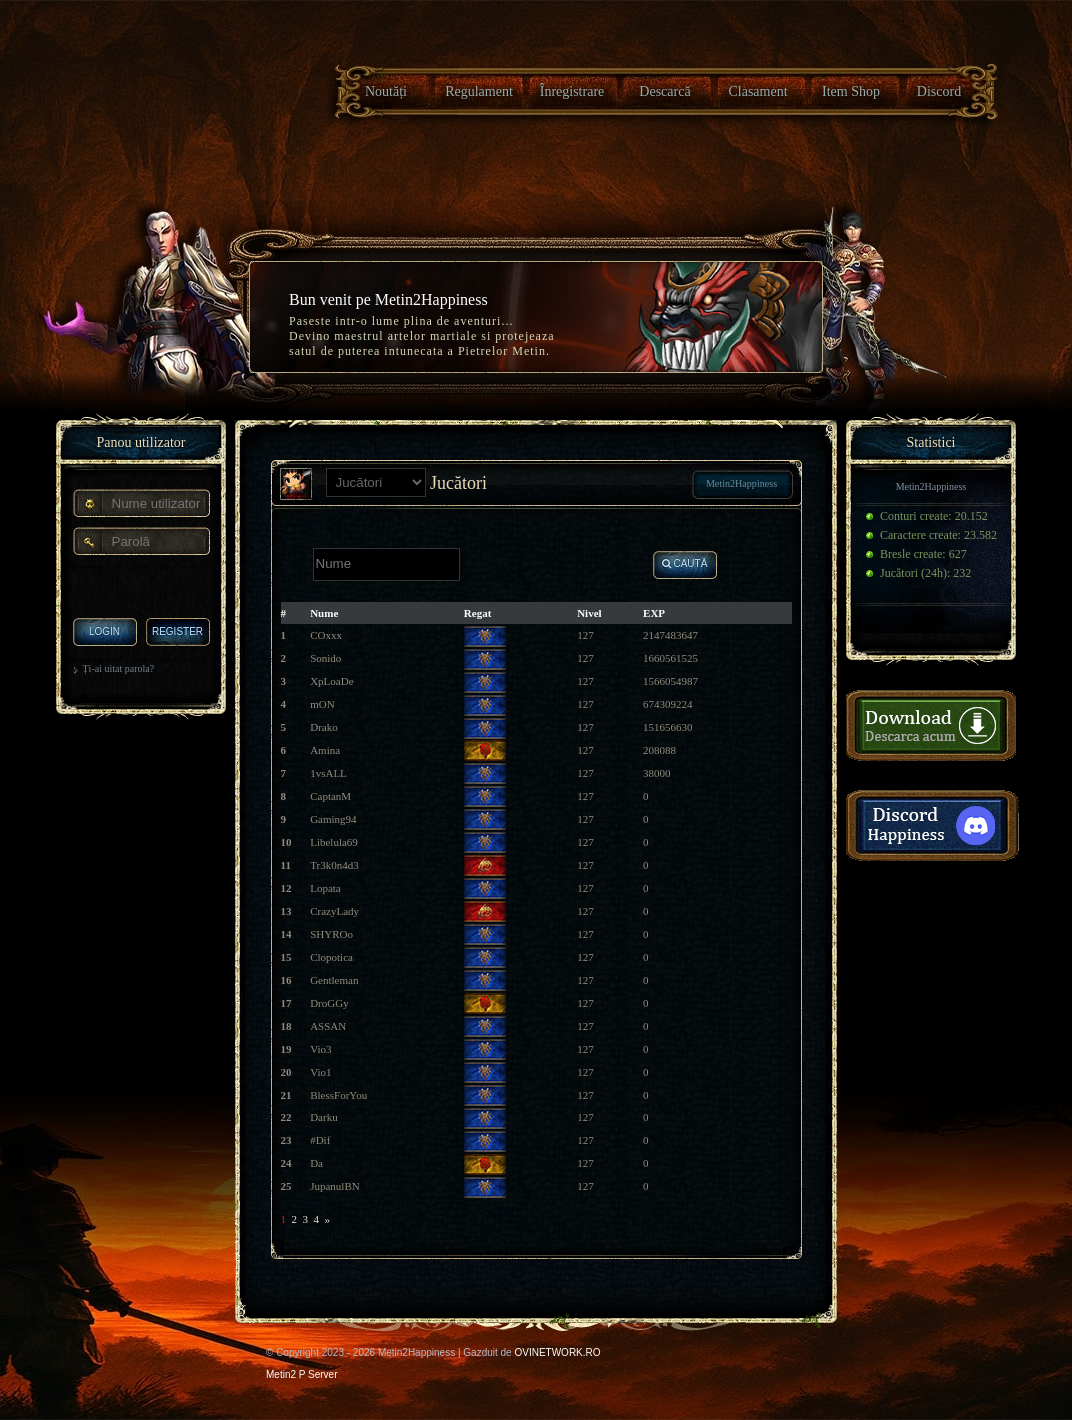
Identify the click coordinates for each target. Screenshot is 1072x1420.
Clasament (757, 91)
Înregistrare (572, 91)
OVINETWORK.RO (557, 1352)
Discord (939, 91)
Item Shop (851, 91)
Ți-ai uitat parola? (119, 668)
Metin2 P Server (302, 1374)
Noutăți (386, 91)
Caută (685, 563)
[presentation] (141, 587)
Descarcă (664, 91)
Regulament (479, 91)
